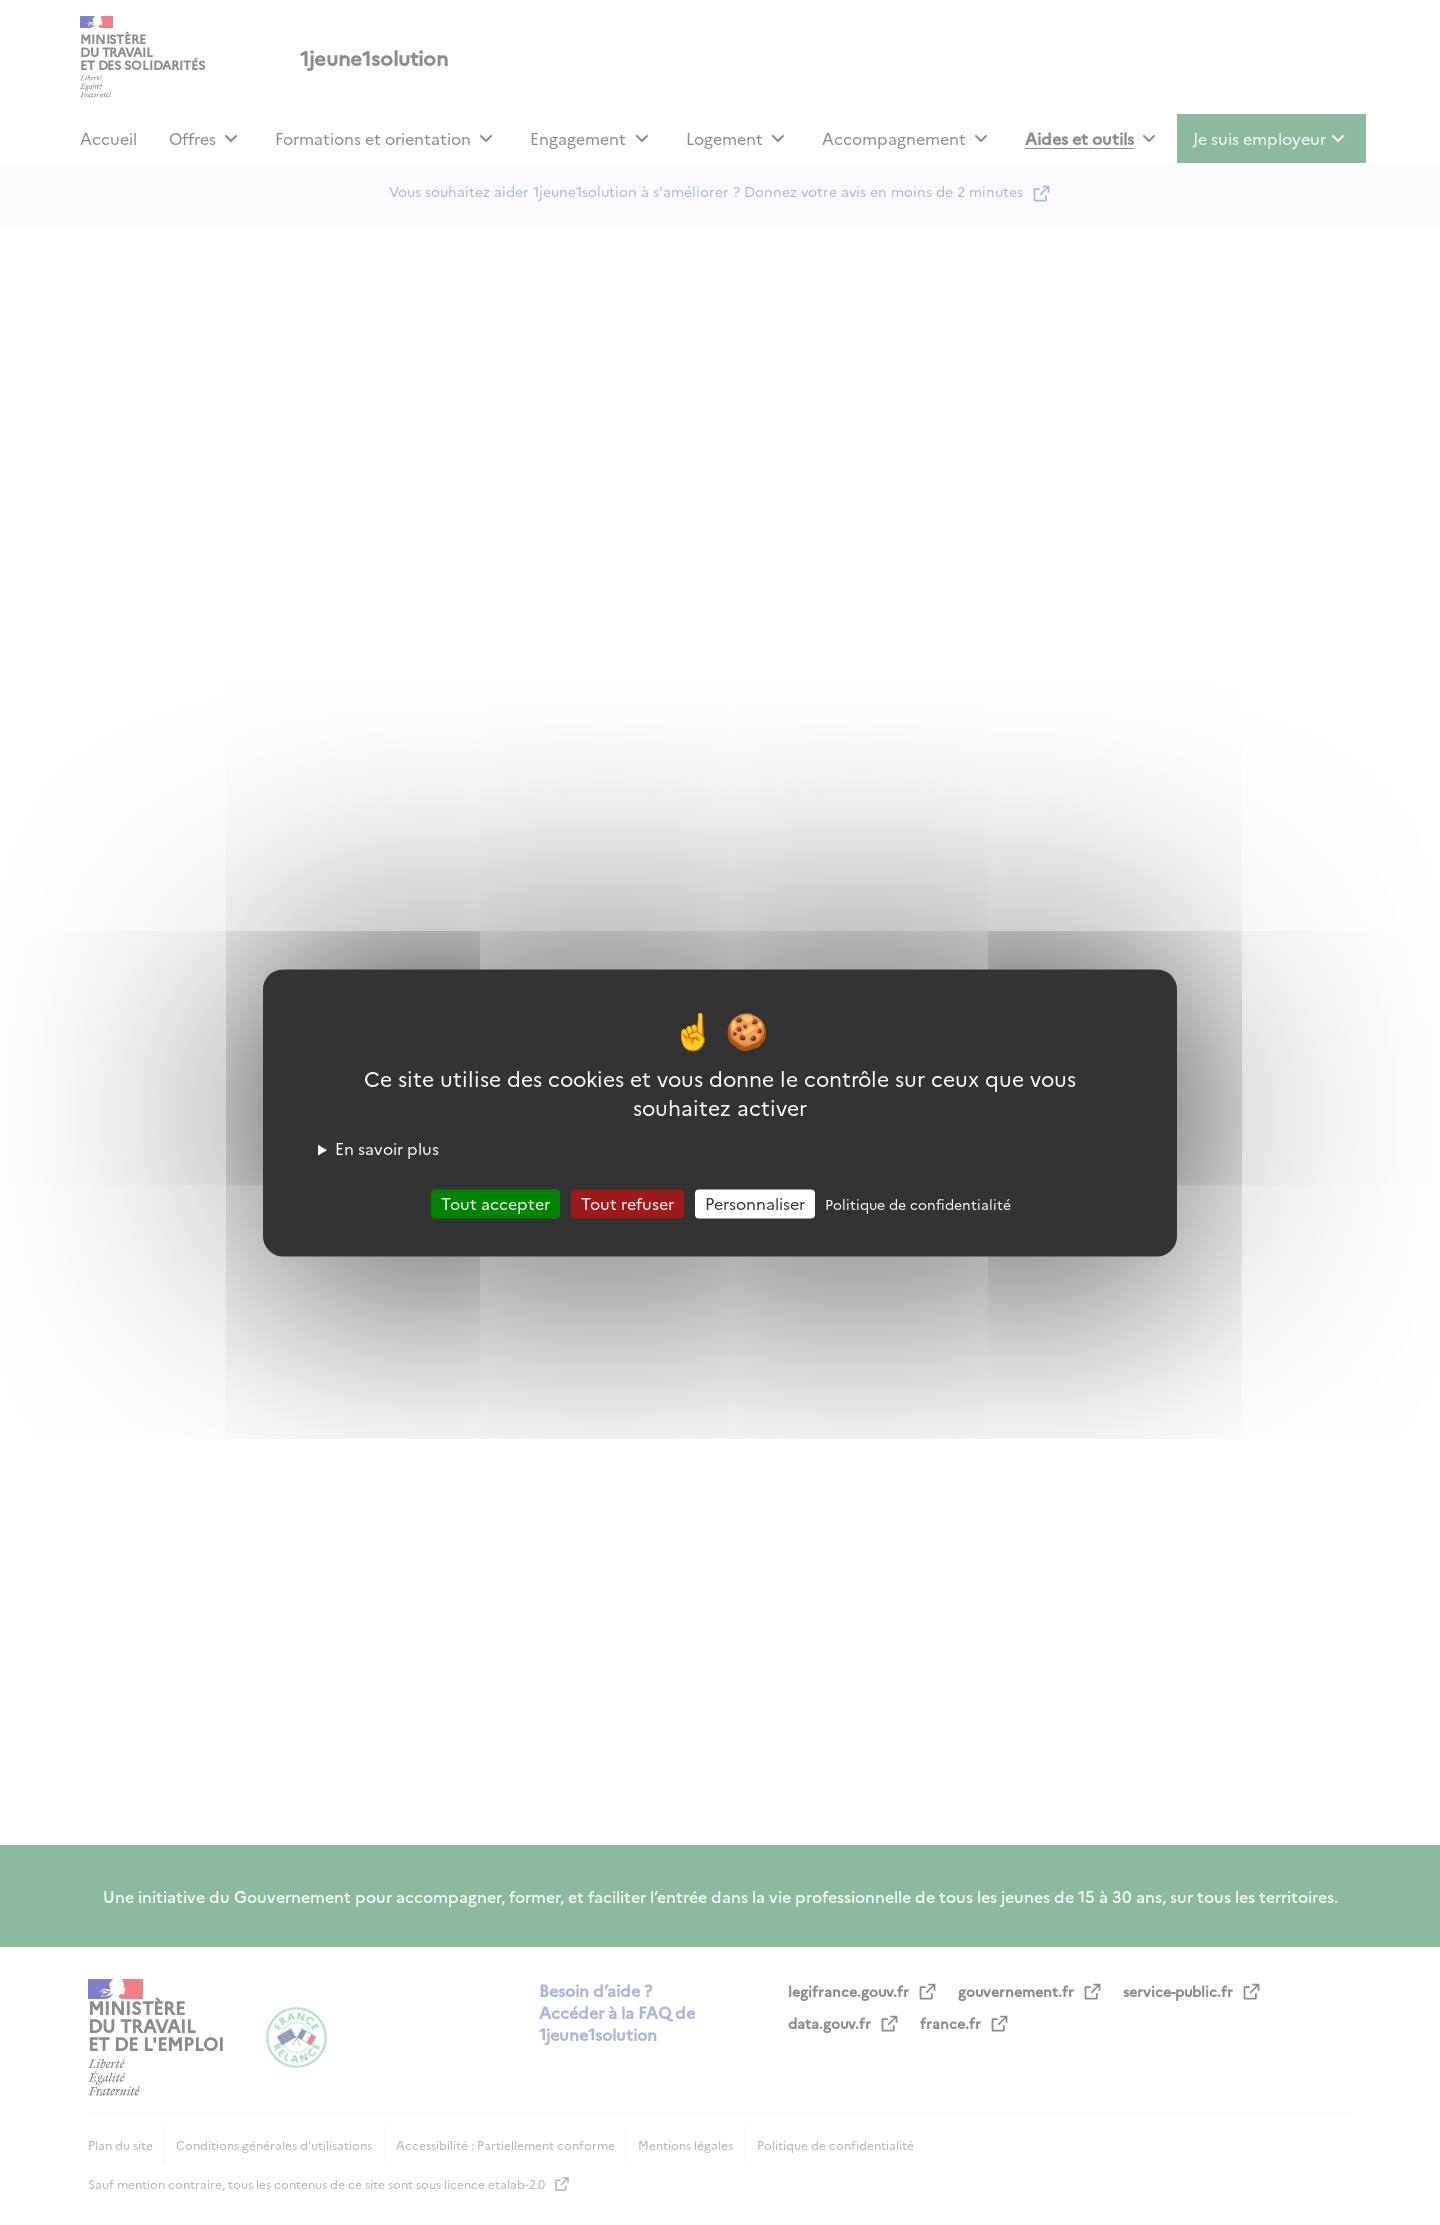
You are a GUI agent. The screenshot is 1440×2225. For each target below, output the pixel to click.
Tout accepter (495, 1203)
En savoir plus (387, 1148)
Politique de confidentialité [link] (918, 1204)
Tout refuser (627, 1203)
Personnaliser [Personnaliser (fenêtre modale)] (755, 1203)
